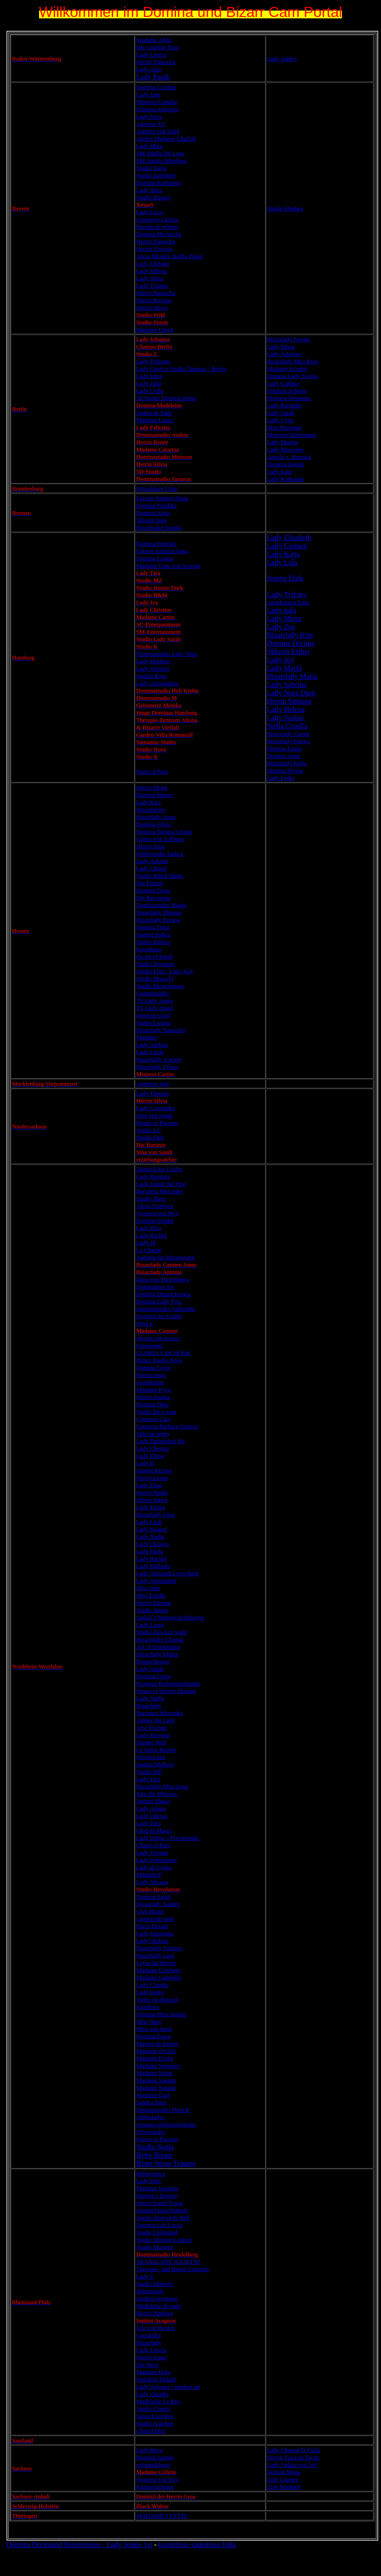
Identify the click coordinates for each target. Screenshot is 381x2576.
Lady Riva (148, 1227)
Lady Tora (148, 1823)
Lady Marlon (282, 442)
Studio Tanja (151, 167)
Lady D (145, 1463)
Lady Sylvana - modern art (168, 2386)
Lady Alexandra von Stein (167, 1573)
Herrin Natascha (155, 61)
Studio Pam (150, 1137)
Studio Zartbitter (156, 175)
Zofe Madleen (284, 2486)
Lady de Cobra (153, 1867)
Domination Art (155, 1286)
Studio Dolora (153, 941)
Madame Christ (154, 329)
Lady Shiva (150, 278)
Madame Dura (153, 2371)
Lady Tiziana (151, 285)
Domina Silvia (153, 824)
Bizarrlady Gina (155, 1514)
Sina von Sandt (154, 1115)
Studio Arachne (154, 2423)
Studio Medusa (285, 208)
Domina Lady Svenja (292, 375)
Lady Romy (150, 1992)
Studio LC (148, 1130)
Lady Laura (150, 1624)
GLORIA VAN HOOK (163, 1352)
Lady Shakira (152, 1940)
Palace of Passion (157, 2139)
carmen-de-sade (155, 1918)
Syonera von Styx (157, 1213)
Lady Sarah (281, 412)
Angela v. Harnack (289, 456)
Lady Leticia (151, 54)
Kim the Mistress (156, 1793)
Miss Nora (148, 2021)
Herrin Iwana (152, 1477)
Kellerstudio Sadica (159, 853)
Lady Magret (151, 1529)
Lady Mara (149, 145)
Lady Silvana (152, 1881)
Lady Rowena (153, 1734)
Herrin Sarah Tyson (159, 2202)
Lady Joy (280, 660)
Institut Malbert (154, 1764)
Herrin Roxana (153, 300)
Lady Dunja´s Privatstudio (167, 1837)
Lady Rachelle (284, 405)
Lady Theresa (152, 1093)
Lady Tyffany (287, 594)
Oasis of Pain (152, 771)
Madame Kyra (153, 1389)
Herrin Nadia (151, 1492)
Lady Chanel (151, 868)
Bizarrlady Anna (156, 816)
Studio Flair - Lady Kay (164, 971)
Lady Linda (150, 1051)
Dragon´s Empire (156, 2195)
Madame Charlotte (158, 1970)
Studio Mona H (154, 978)
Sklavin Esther (288, 651)
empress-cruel (153, 1015)
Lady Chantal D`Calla (293, 2449)
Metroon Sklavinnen (291, 434)
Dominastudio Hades (161, 905)
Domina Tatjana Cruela (164, 831)
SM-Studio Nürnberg (161, 160)
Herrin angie (151, 1374)
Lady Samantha (154, 1933)
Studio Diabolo (154, 2283)
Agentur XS (150, 123)
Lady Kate (279, 471)
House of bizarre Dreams (166, 1690)
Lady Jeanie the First (161, 1183)
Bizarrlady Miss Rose (293, 361)
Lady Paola (149, 1551)
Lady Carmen (287, 546)
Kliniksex (147, 2006)
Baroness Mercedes (159, 1191)
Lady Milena (151, 270)
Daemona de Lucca (159, 2224)
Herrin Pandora (154, 2313)
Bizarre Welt (151, 1742)
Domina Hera (152, 1404)
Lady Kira (148, 802)
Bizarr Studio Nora (159, 1360)
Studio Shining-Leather (164, 2239)
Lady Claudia (152, 1984)
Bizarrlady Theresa (159, 912)
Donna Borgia (153, 1661)
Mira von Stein (154, 2028)
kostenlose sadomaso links (198, 2544)
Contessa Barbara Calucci (167, 1426)
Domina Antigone (157, 109)
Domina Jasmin (285, 464)
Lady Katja (283, 554)
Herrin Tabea (151, 1499)
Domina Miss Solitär (161, 2014)
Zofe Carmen (283, 2479)
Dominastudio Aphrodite (165, 1308)
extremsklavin (153, 2464)
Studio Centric (153, 2408)
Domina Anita (153, 512)
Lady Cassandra (155, 1108)
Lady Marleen (153, 661)
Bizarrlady (279, 339)
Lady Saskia (285, 718)
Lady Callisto (283, 383)
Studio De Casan (156, 1411)
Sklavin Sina (151, 520)
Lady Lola (282, 562)
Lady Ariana (151, 1808)
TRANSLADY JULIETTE (168, 2261)
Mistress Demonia (289, 398)
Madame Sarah (154, 2072)
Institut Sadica (153, 934)
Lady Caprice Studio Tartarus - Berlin (181, 368)
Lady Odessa (151, 1815)
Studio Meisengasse (160, 985)
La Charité (148, 1249)
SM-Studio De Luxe (160, 153)
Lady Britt (148, 2180)
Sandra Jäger (151, 2102)
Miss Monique (284, 427)
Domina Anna (284, 755)
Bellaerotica (150, 2173)
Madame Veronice (158, 2065)
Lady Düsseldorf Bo (160, 1440)
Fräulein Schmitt (287, 390)
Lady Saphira (152, 1044)
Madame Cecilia (156, 2050)
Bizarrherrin (150, 809)
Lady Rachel (151, 1235)
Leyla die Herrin (156, 1962)
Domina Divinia (291, 643)
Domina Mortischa (158, 234)
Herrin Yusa (150, 846)
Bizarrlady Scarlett (158, 1059)
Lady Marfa (284, 668)
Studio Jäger (151, 1198)
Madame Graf (153, 2094)
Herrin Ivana (151, 2357)
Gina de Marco (154, 1830)
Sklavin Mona (284, 2472)
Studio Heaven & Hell (162, 2217)
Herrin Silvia (151, 307)
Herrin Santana (289, 701)
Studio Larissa (153, 1022)
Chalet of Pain (153, 1845)
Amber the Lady (155, 1720)
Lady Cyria (280, 420)
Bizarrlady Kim (290, 635)
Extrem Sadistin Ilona (162, 550)
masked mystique (157, 2298)
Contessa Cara (153, 1418)
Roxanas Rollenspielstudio (168, 1683)
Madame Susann (156, 2080)
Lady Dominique (156, 1859)
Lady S (144, 2276)
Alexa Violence (154, 1205)
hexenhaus (148, 949)
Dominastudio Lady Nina (166, 653)
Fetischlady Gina (156, 488)
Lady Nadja (150, 1698)
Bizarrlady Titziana (159, 1948)
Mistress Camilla (156, 101)
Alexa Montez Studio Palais (169, 256)
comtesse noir (152, 1083)
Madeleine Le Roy (158, 2401)
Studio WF (149, 1771)
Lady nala (281, 610)
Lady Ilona (149, 189)
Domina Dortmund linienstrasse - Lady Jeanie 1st (79, 2544)
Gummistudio (152, 993)
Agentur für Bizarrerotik (165, 1257)
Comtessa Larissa (157, 219)
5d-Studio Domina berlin (166, 398)
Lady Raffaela (153, 1565)
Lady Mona (281, 346)
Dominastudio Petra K (162, 2109)
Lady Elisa (149, 1485)
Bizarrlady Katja (287, 763)
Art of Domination (158, 1646)
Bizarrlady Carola (288, 733)
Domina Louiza (154, 558)
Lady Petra (149, 375)
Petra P (144, 1323)
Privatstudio (150, 2131)
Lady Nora (149, 116)
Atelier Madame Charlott (166, 138)
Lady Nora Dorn (291, 693)
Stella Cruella (287, 726)
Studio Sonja (155, 2147)
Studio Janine (152, 1609)
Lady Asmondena (157, 683)
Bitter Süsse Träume (166, 2163)
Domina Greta (153, 1367)
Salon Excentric (155, 2416)
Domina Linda (284, 748)
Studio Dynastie (155, 963)
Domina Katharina (158, 182)
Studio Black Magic (160, 875)
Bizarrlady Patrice (288, 741)
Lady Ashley (282, 58)
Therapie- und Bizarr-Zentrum (172, 2269)
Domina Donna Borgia (163, 1294)
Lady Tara (148, 1779)
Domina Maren (154, 794)
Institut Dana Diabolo (162, 2210)
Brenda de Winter (157, 226)
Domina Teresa (285, 770)
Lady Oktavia (152, 1543)
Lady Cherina (152, 1448)
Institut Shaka (152, 1801)
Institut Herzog (154, 1470)
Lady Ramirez (153, 1176)
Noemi (301, 339)
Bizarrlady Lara (155, 1955)
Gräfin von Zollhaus (160, 838)
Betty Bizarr (154, 2155)
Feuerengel (149, 1345)
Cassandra (148, 2335)
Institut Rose (151, 675)
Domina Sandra (154, 1220)
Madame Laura (154, 420)
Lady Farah (153, 77)
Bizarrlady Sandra (157, 1903)
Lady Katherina (285, 478)
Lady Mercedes (285, 449)
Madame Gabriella (158, 1977)
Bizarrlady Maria (292, 676)
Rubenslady (150, 2291)
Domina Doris (153, 890)
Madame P (149, 1874)
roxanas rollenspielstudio (166, 2124)
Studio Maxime (154, 2246)
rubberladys (150, 2117)
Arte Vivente (151, 1727)
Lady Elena (150, 1455)
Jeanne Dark (285, 578)
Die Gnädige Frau (157, 47)
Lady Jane (148, 94)
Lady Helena (286, 709)
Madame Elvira (154, 2058)
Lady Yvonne (152, 1852)
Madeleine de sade (158, 2305)
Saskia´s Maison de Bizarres (170, 1617)
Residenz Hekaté (156, 2379)
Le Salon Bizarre (156, 1749)
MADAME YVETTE (162, 2515)
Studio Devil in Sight (161, 1632)
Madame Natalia (156, 2087)
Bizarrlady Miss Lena (162, 1786)
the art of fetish (154, 956)
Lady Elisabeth (289, 537)
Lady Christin (152, 263)
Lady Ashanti (152, 860)
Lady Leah (149, 1521)
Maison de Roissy (157, 2043)
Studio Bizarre (153, 197)
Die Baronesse (153, 897)
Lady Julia (148, 383)
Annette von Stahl (157, 131)
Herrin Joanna (153, 1396)
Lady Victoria (152, 668)
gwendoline (150, 1382)
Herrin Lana (150, 1756)
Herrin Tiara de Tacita (293, 2457)
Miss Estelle (150, 1595)
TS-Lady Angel (154, 1007)
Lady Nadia (150, 1536)
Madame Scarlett (287, 368)
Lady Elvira (150, 1507)
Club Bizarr (150, 1911)
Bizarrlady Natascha (160, 1029)
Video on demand (157, 1999)
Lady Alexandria (156, 1580)
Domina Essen (153, 2036)
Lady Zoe (281, 627)
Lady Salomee (284, 353)
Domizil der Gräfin (159, 1316)
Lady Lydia (150, 390)
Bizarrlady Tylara (157, 1066)
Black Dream (152, 1925)
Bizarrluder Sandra (159, 527)
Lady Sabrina (287, 684)
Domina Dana (153, 927)
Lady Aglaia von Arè (292, 2464)
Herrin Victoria (154, 248)
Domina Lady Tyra (159, 1301)
